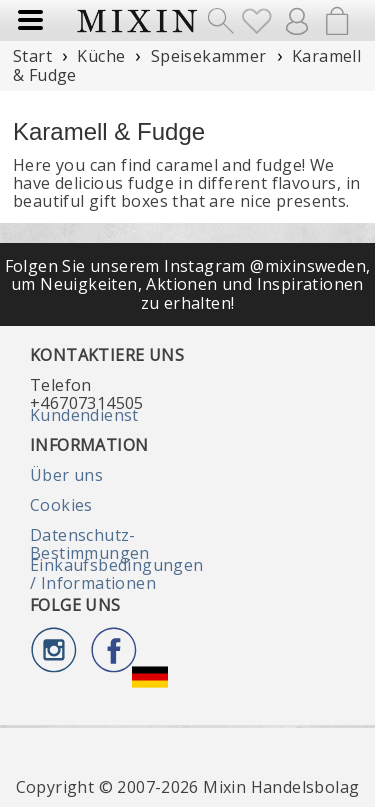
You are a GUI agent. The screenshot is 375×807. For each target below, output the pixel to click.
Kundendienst (84, 415)
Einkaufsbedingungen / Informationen (117, 574)
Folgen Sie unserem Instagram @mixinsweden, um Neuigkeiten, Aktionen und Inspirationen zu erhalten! (188, 284)
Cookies (61, 505)
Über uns (66, 475)
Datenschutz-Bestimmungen (90, 544)
